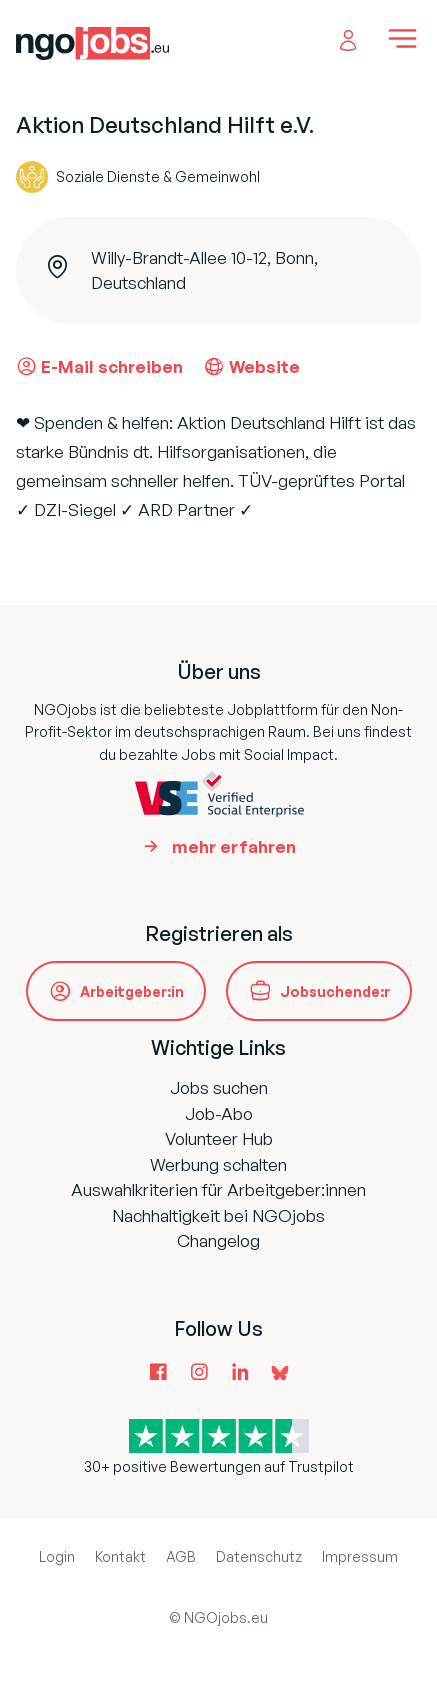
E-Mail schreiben (99, 366)
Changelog (218, 1240)
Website (251, 366)
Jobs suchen (219, 1087)
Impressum (360, 1556)
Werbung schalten (218, 1164)
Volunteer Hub (219, 1138)
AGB (181, 1556)
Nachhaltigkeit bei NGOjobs (218, 1215)
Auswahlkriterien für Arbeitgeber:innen (218, 1189)
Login (57, 1556)
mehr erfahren (234, 846)
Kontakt (120, 1556)
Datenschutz (259, 1556)
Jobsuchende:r (335, 991)
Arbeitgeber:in (132, 991)
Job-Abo (219, 1113)
